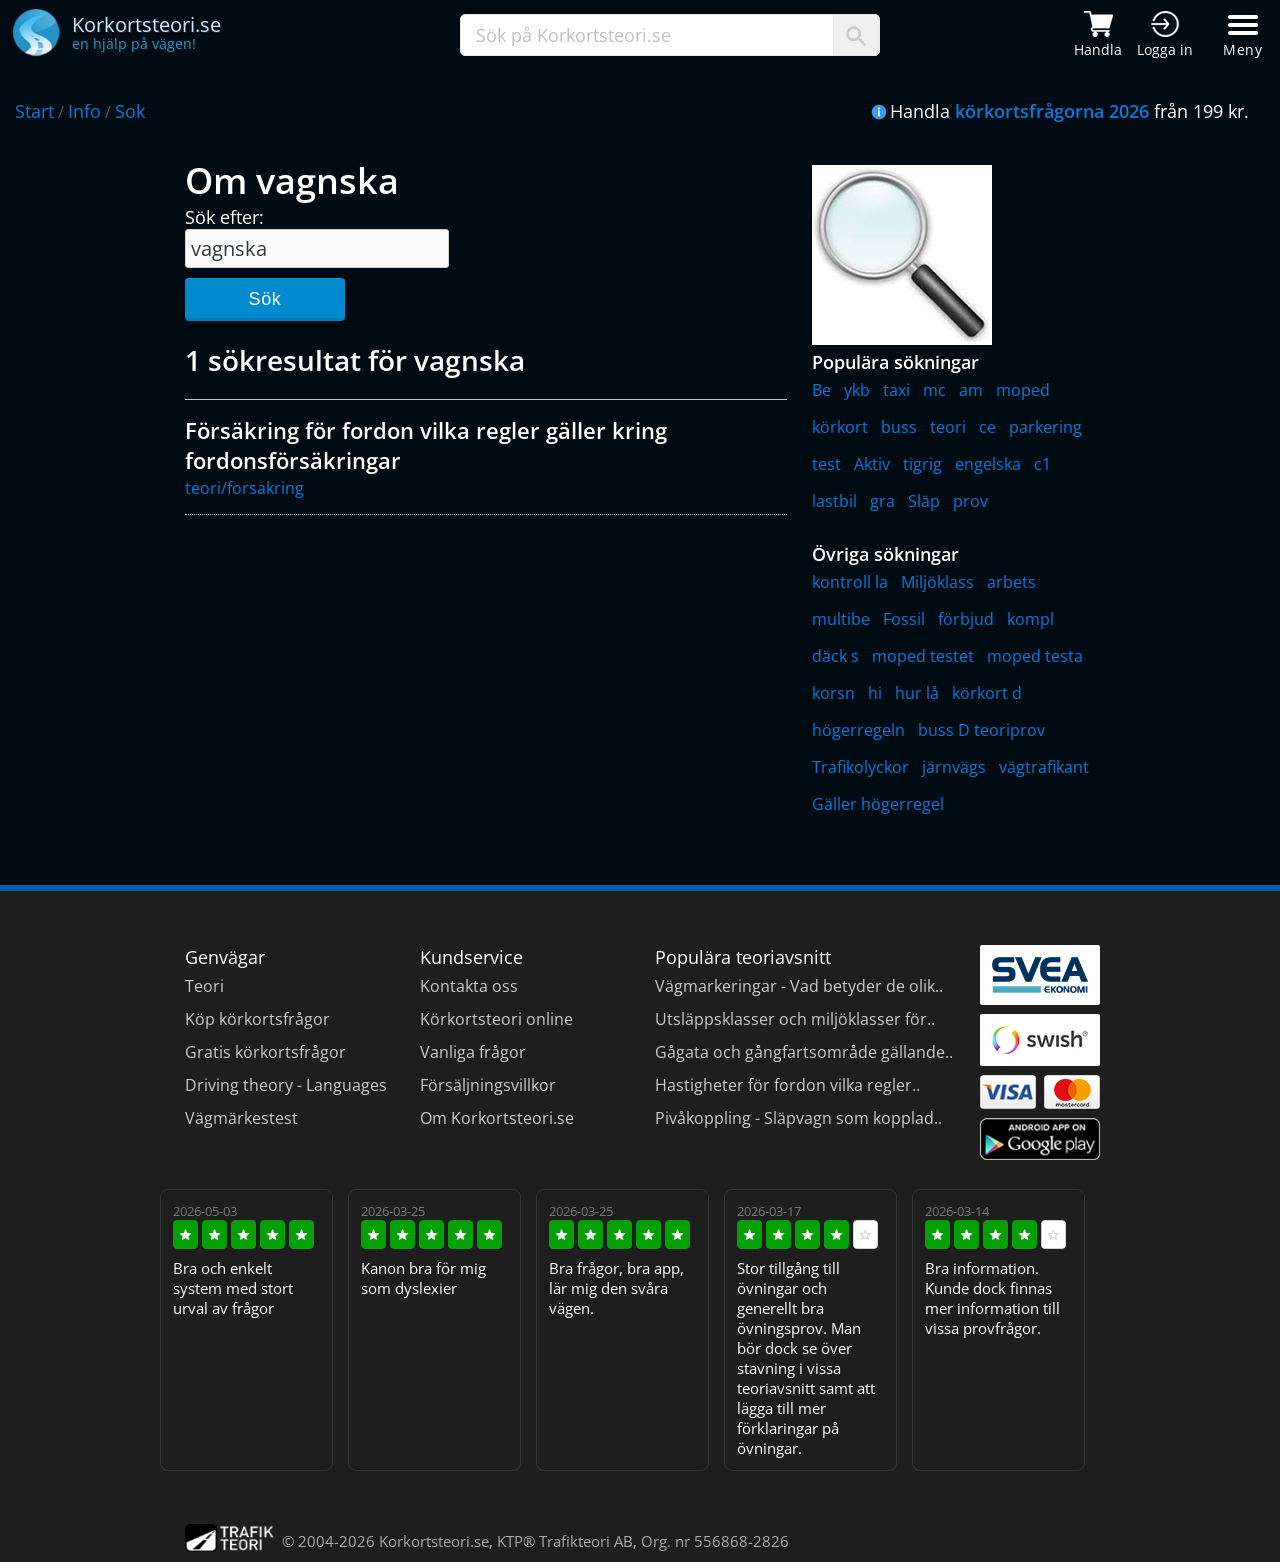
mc (934, 390)
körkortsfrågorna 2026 (1052, 111)
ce (987, 427)
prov (970, 501)
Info (84, 111)
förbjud (966, 619)
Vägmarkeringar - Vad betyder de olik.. (799, 986)
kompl (1030, 619)
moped (1023, 390)
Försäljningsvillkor (488, 1085)
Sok (130, 111)
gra (882, 501)
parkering (1045, 427)
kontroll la (850, 582)
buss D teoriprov (981, 730)
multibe (841, 619)
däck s (835, 656)
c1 (1042, 464)
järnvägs (954, 767)
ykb (857, 390)
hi (875, 693)
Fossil (904, 619)
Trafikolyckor (860, 767)
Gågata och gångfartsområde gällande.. (804, 1052)
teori (948, 427)
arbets (1011, 582)
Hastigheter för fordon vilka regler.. (787, 1085)
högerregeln (858, 730)
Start (34, 111)
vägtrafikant (1044, 767)
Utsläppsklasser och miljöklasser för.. (795, 1019)
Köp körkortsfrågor (257, 1019)
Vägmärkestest (241, 1118)
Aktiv (872, 464)
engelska (988, 464)
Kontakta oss (469, 986)
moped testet (923, 656)
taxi (896, 390)
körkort (840, 427)
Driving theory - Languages (286, 1085)
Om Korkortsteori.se (497, 1118)
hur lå (917, 693)
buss (899, 427)
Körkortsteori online (496, 1019)
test (826, 464)
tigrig (922, 464)
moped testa (1035, 656)
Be (821, 390)
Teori (204, 986)
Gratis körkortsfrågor (265, 1052)
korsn (833, 693)
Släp (924, 501)
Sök (264, 299)
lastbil (834, 501)
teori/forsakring (244, 488)
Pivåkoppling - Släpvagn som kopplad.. (798, 1118)
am (971, 390)
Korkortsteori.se (434, 1541)
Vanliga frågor (473, 1052)
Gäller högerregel (878, 804)
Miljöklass (937, 582)
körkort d (987, 693)
